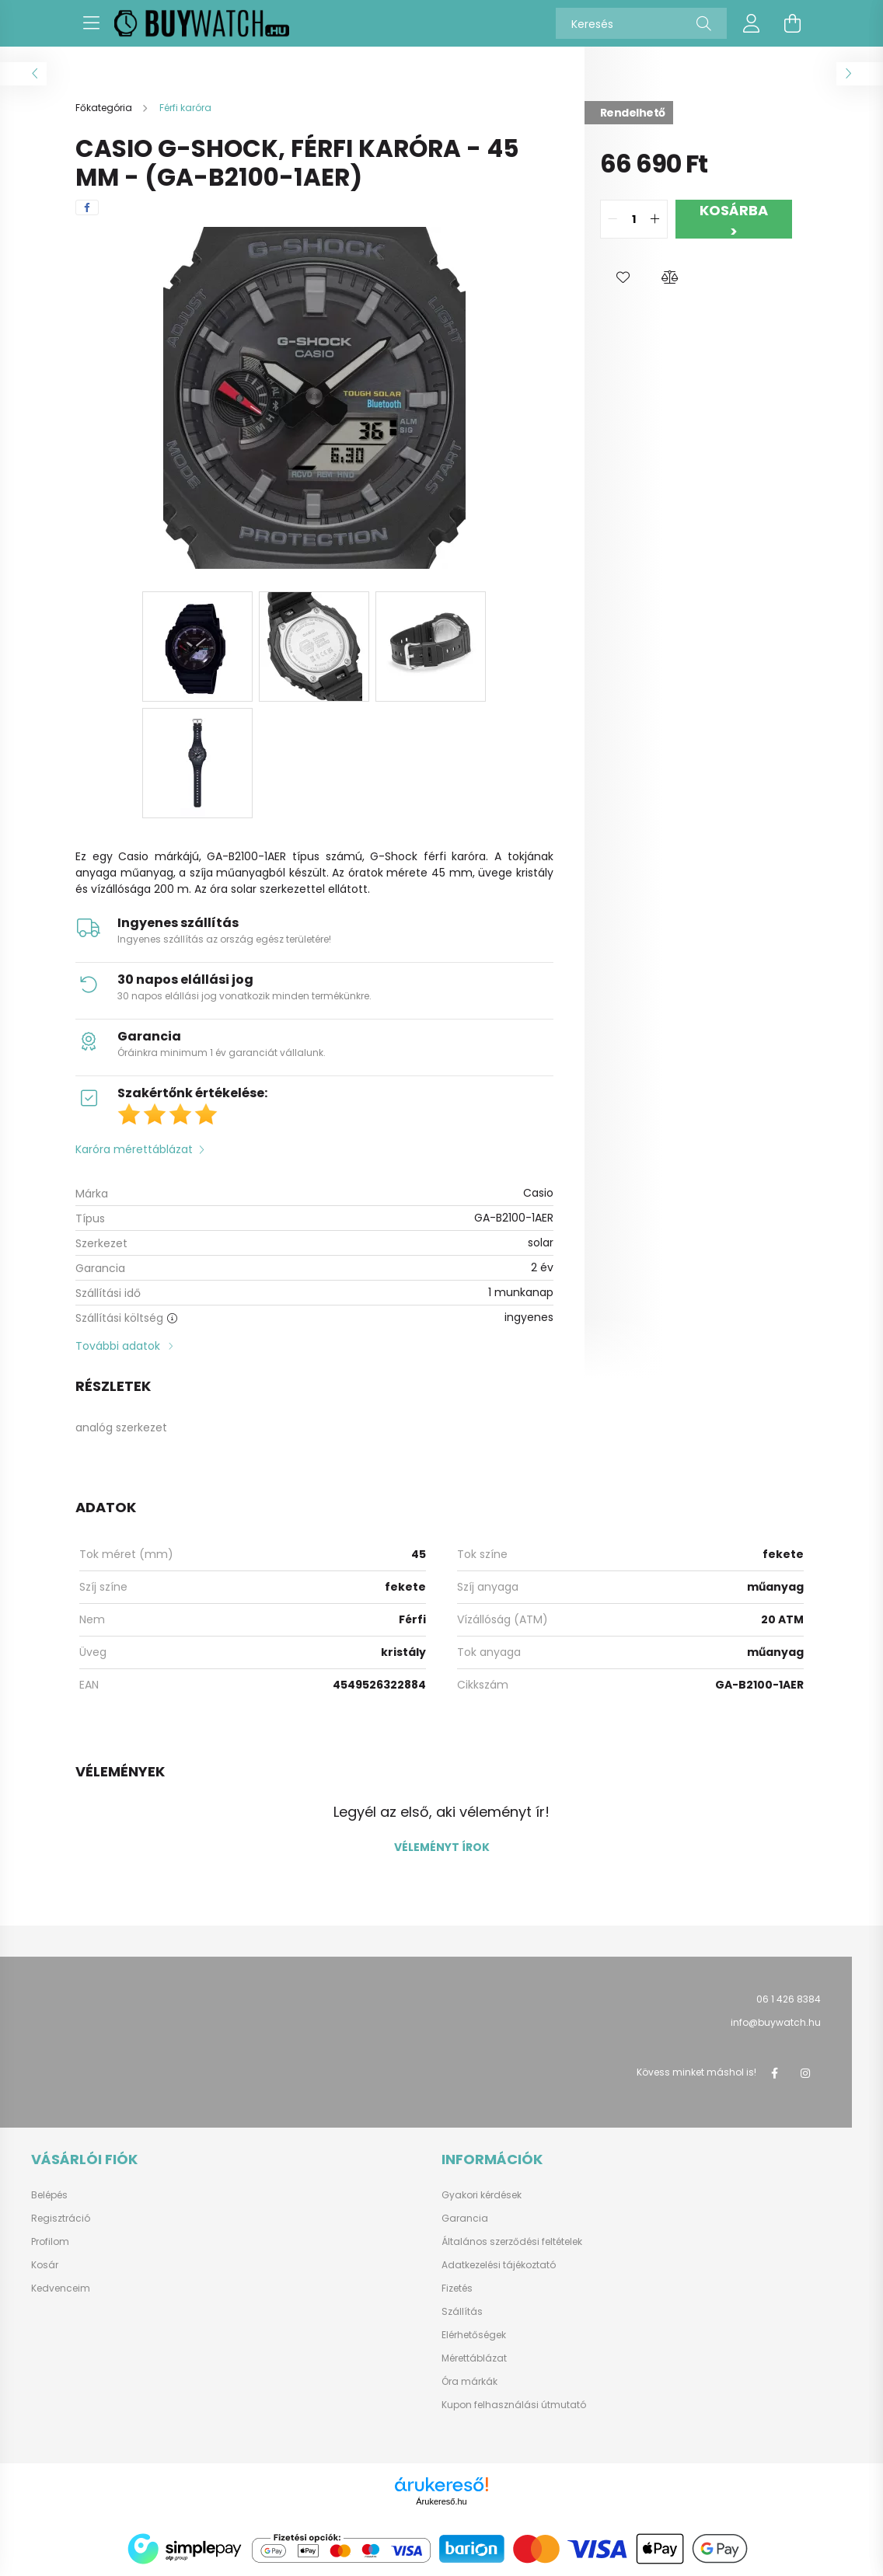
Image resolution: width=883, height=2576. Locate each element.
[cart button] (792, 23)
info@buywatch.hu (776, 2022)
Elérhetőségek (474, 2335)
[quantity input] (634, 219)
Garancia (465, 2218)
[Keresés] (641, 23)
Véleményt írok (442, 1847)
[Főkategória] (104, 107)
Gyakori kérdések (482, 2195)
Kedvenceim (60, 2288)
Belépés (49, 2195)
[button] (623, 277)
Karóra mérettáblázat (134, 1149)
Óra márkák (469, 2381)
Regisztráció (60, 2218)
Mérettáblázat (474, 2358)
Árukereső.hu (441, 2501)
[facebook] (87, 207)
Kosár (44, 2265)
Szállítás (462, 2311)
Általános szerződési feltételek (512, 2241)
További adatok (117, 1346)
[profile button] (751, 23)
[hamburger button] (90, 23)
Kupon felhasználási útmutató (514, 2405)
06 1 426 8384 (788, 1999)
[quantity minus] (612, 219)
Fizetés (457, 2288)
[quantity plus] (655, 219)
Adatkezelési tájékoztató (499, 2265)
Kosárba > (734, 219)
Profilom (50, 2241)
